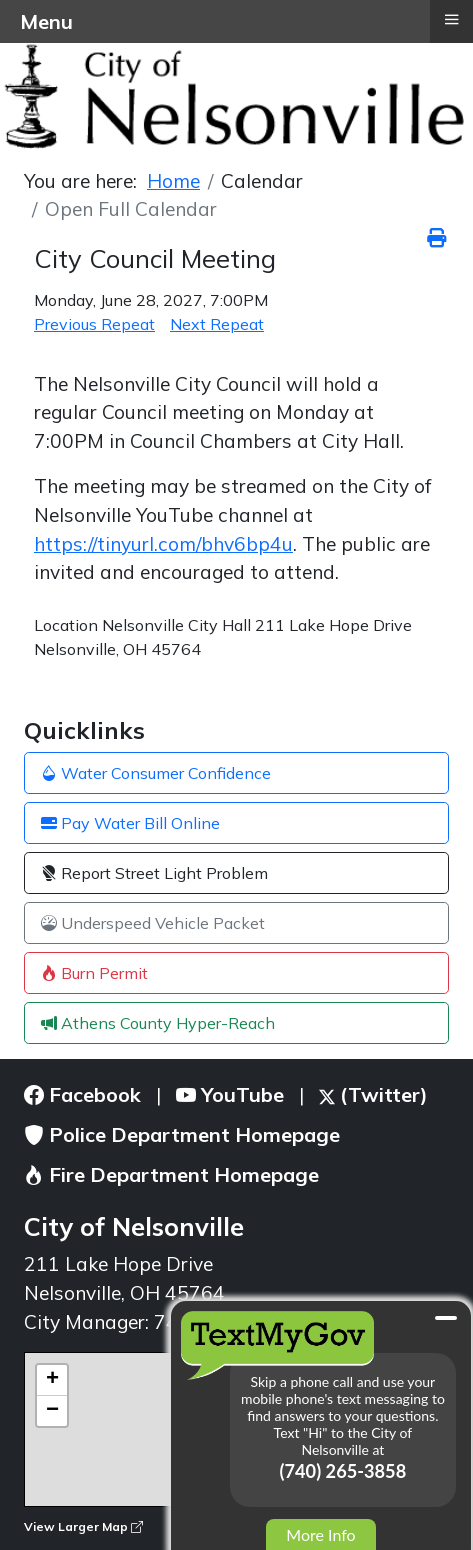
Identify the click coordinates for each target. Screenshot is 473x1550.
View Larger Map (83, 1526)
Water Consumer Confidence (156, 773)
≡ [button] (451, 19)
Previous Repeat (94, 324)
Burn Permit (94, 973)
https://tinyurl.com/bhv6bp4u (163, 544)
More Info (320, 1534)
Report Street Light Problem (154, 873)
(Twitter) (373, 1094)
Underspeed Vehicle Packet (153, 923)
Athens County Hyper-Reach (158, 1023)
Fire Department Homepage (171, 1174)
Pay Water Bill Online (130, 823)
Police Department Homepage (182, 1134)
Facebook (82, 1094)
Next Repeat (217, 324)
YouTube (230, 1094)
